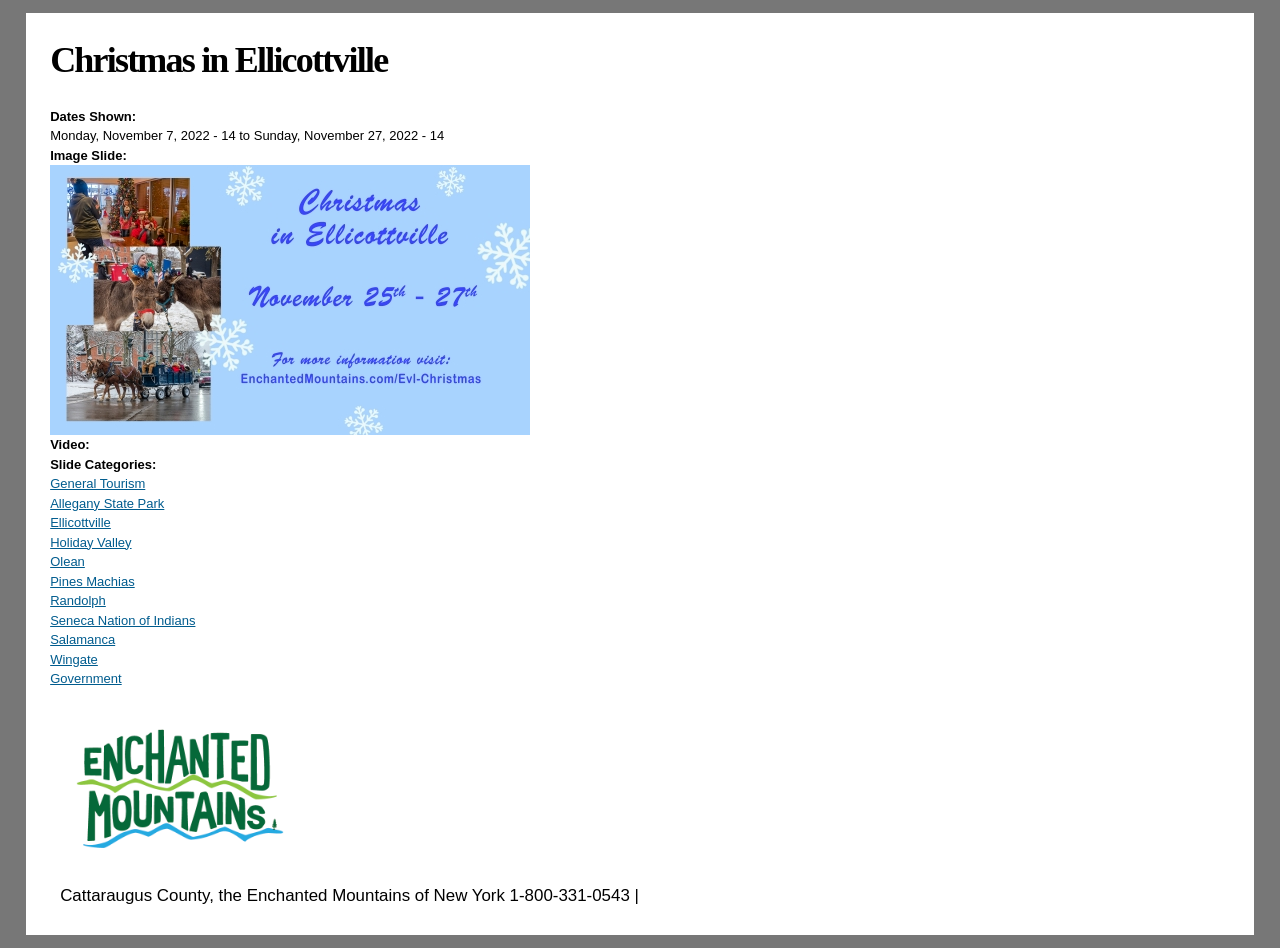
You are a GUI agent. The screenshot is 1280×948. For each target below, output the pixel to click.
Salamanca (82, 639)
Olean (67, 561)
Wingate (74, 659)
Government (86, 678)
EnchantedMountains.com (741, 895)
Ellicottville (80, 522)
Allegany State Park (107, 503)
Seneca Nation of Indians (122, 620)
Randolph (78, 600)
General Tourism (97, 483)
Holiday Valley (90, 542)
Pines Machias (92, 581)
